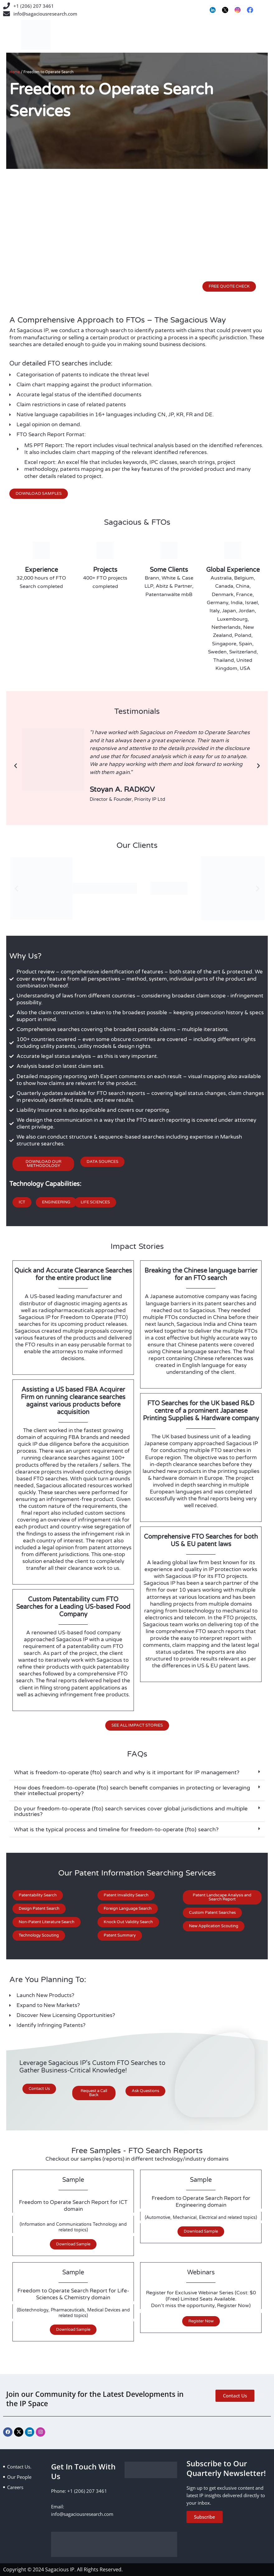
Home (14, 72)
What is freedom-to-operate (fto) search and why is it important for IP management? (126, 1772)
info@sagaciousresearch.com (45, 14)
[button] (15, 766)
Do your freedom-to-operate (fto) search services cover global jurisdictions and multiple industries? (131, 1811)
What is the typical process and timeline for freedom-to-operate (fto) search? (116, 1829)
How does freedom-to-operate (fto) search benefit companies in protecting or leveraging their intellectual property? (132, 1790)
